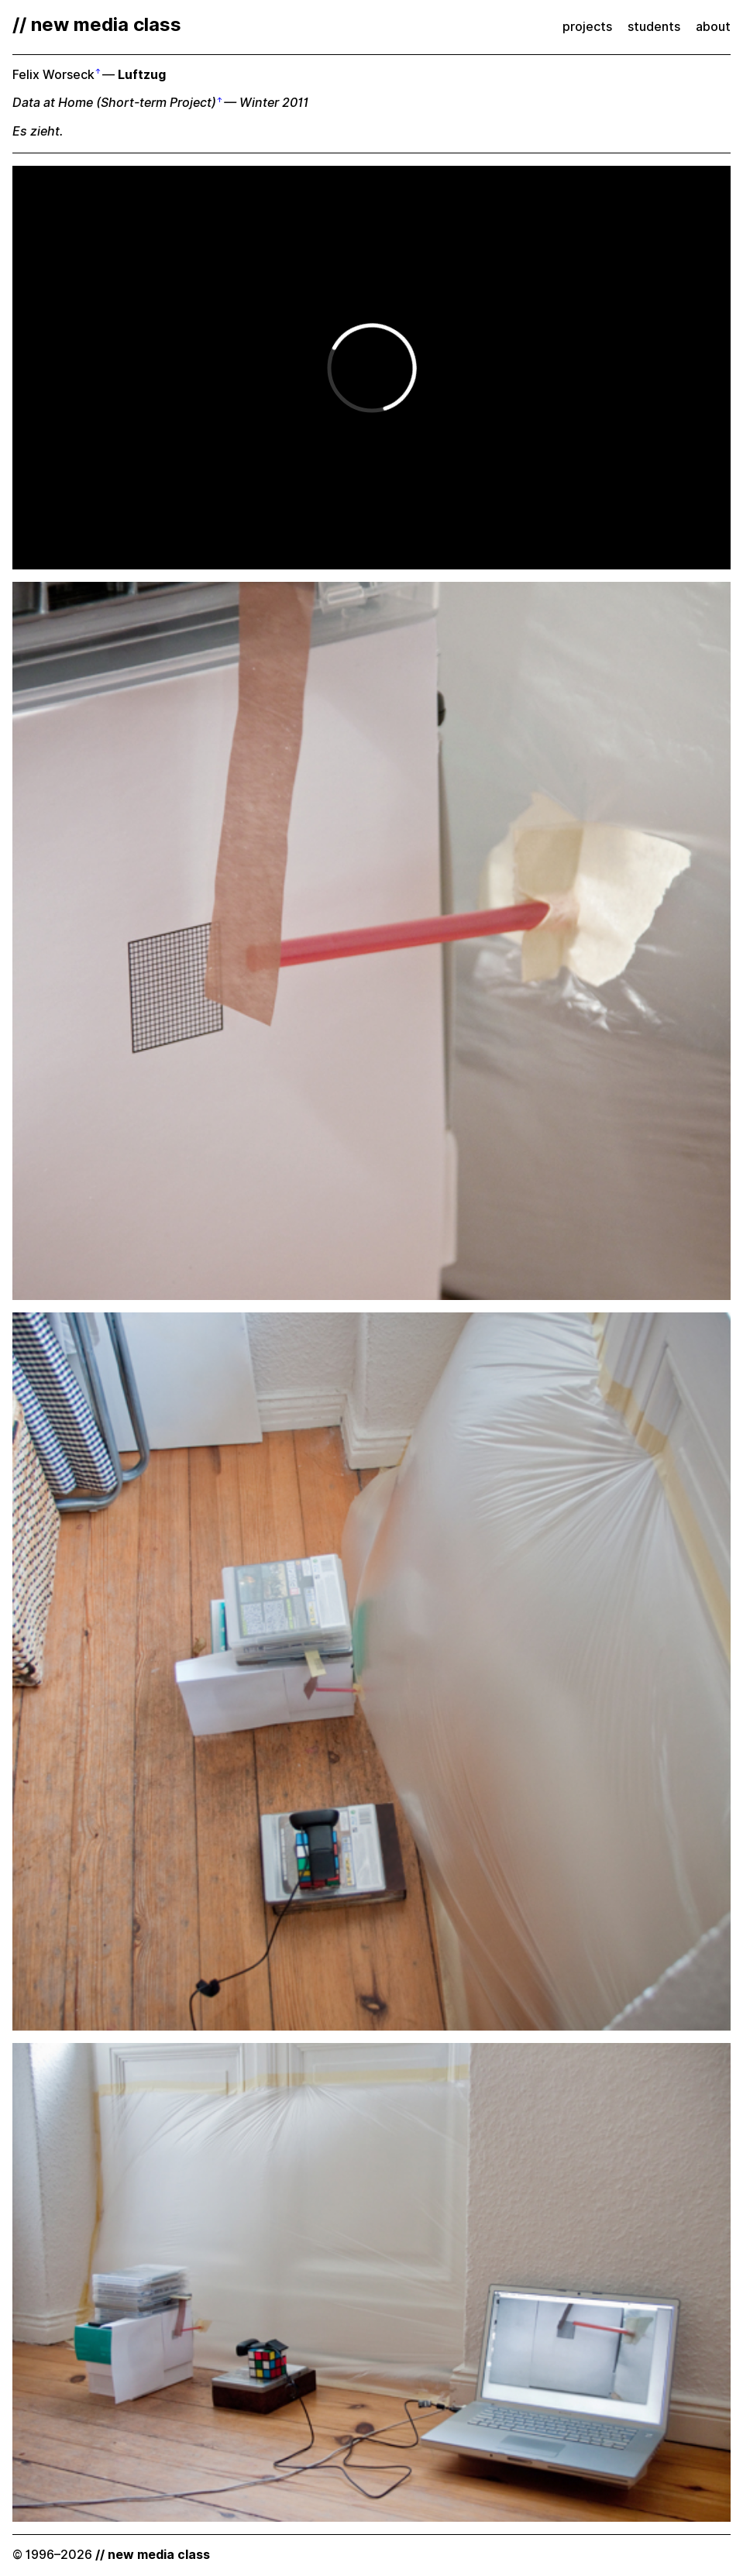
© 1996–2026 (111, 2554)
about (713, 26)
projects (587, 26)
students (654, 26)
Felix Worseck (53, 74)
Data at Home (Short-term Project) (114, 102)
